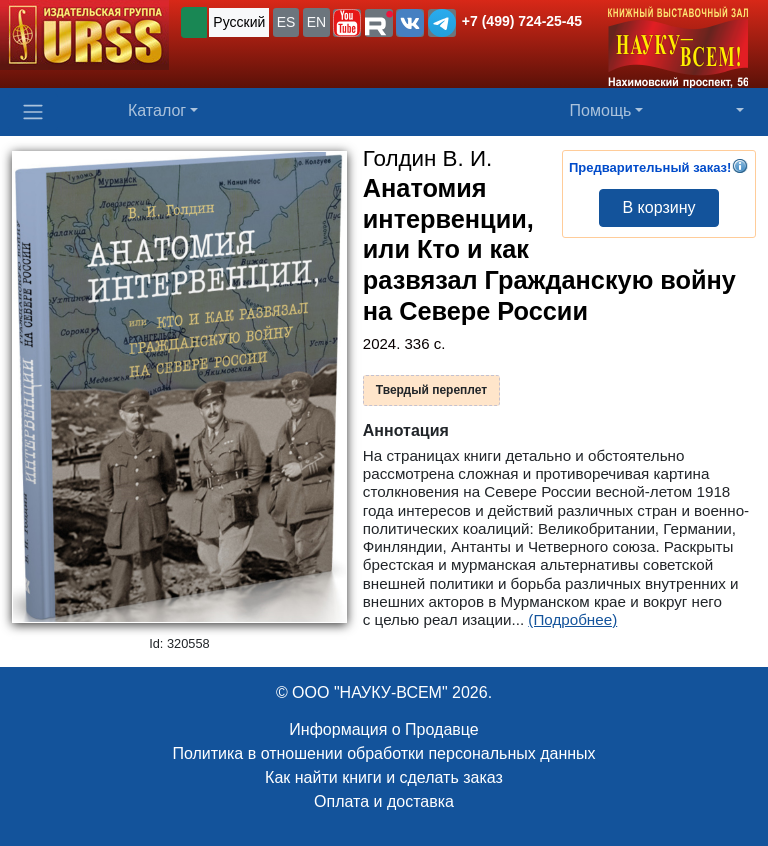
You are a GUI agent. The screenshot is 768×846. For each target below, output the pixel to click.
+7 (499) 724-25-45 (522, 21)
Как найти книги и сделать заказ (384, 777)
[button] (347, 23)
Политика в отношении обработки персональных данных (383, 753)
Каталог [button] (157, 110)
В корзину (658, 207)
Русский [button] (239, 22)
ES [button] (286, 22)
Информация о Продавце (383, 729)
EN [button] (316, 22)
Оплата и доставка (384, 801)
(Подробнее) (572, 619)
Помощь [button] (601, 110)
